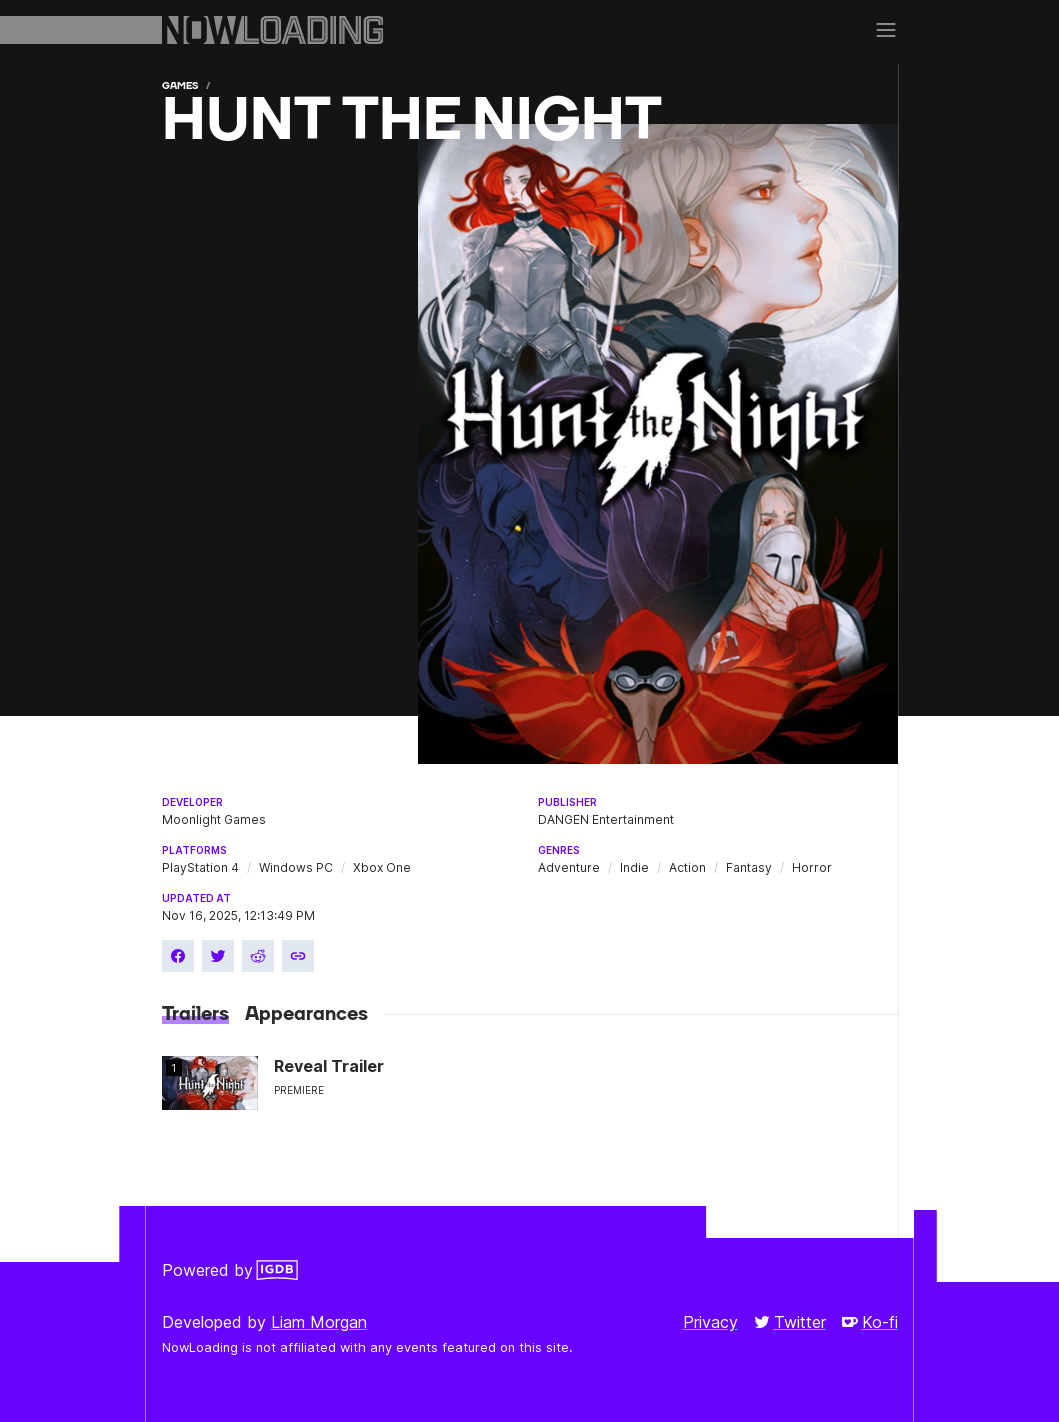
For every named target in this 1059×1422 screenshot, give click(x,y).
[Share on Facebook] (178, 956)
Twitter (790, 1322)
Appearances (306, 1014)
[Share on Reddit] (258, 956)
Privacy (710, 1322)
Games (180, 85)
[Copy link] (298, 956)
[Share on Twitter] (218, 956)
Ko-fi (870, 1322)
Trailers (195, 1014)
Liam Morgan (319, 1322)
